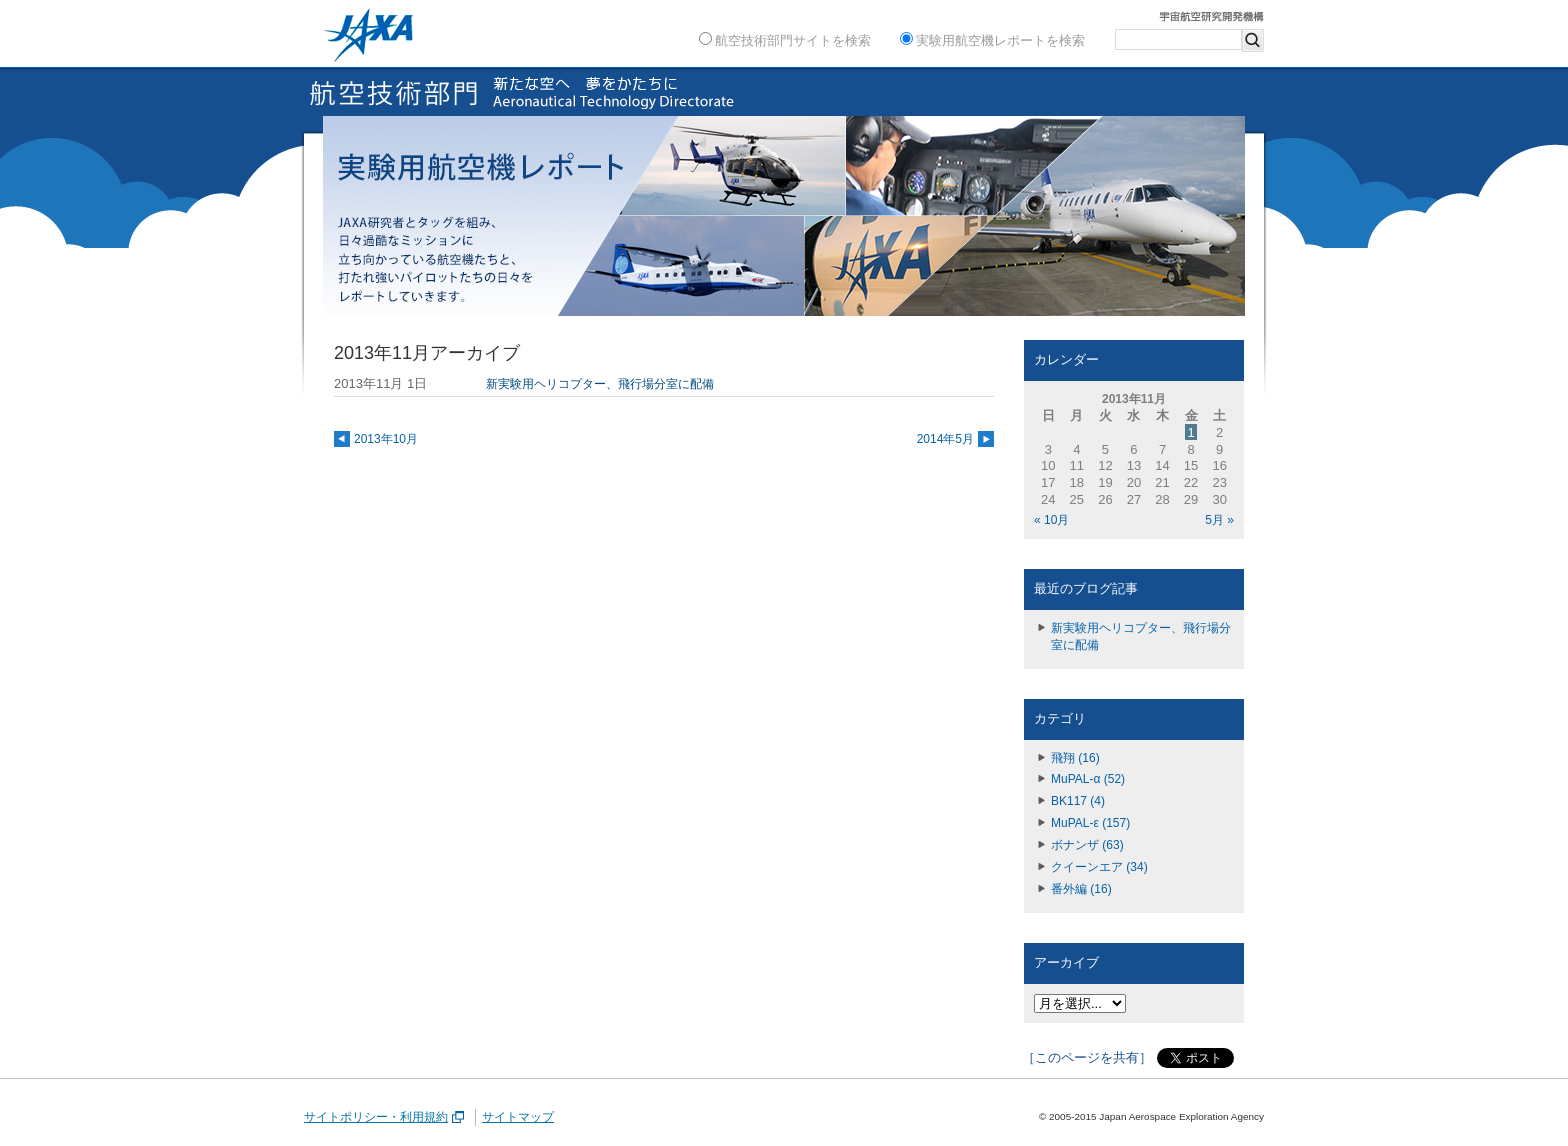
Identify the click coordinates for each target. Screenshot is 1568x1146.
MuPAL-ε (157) (1090, 823)
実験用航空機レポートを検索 (992, 40)
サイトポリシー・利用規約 (384, 1116)
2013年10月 (386, 439)
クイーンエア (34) (1099, 867)
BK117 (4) (1078, 801)
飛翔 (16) (1075, 758)
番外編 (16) (1081, 889)
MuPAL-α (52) (1088, 779)
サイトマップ (518, 1116)
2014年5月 (945, 439)
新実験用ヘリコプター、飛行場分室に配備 (1141, 636)
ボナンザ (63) (1087, 845)
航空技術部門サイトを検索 (785, 40)
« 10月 (1051, 520)
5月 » (1219, 520)
